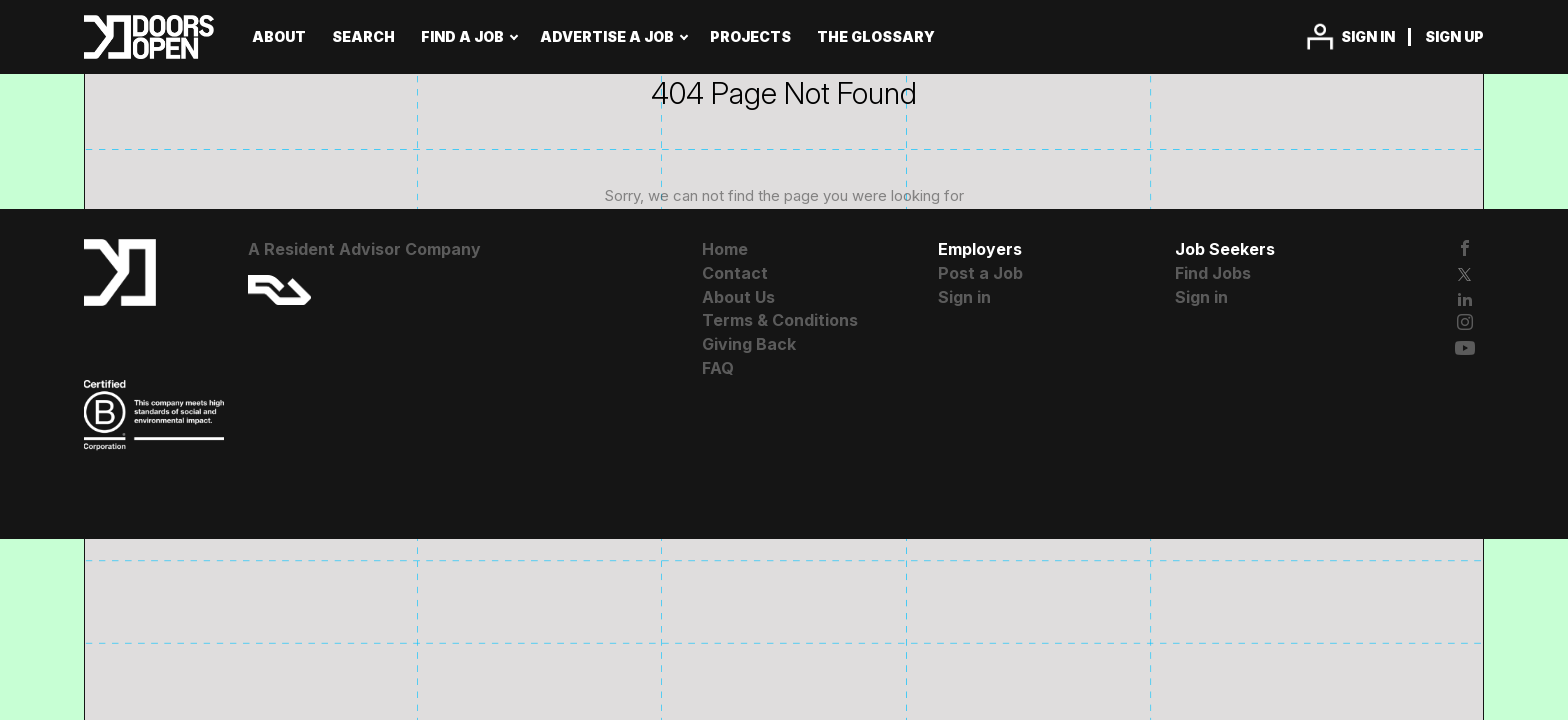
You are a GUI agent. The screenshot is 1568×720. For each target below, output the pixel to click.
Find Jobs (1213, 273)
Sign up (1454, 36)
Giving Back (749, 344)
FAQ (718, 368)
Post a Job (980, 273)
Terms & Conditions (780, 320)
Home (725, 249)
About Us (738, 297)
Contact (735, 273)
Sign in (1368, 36)
